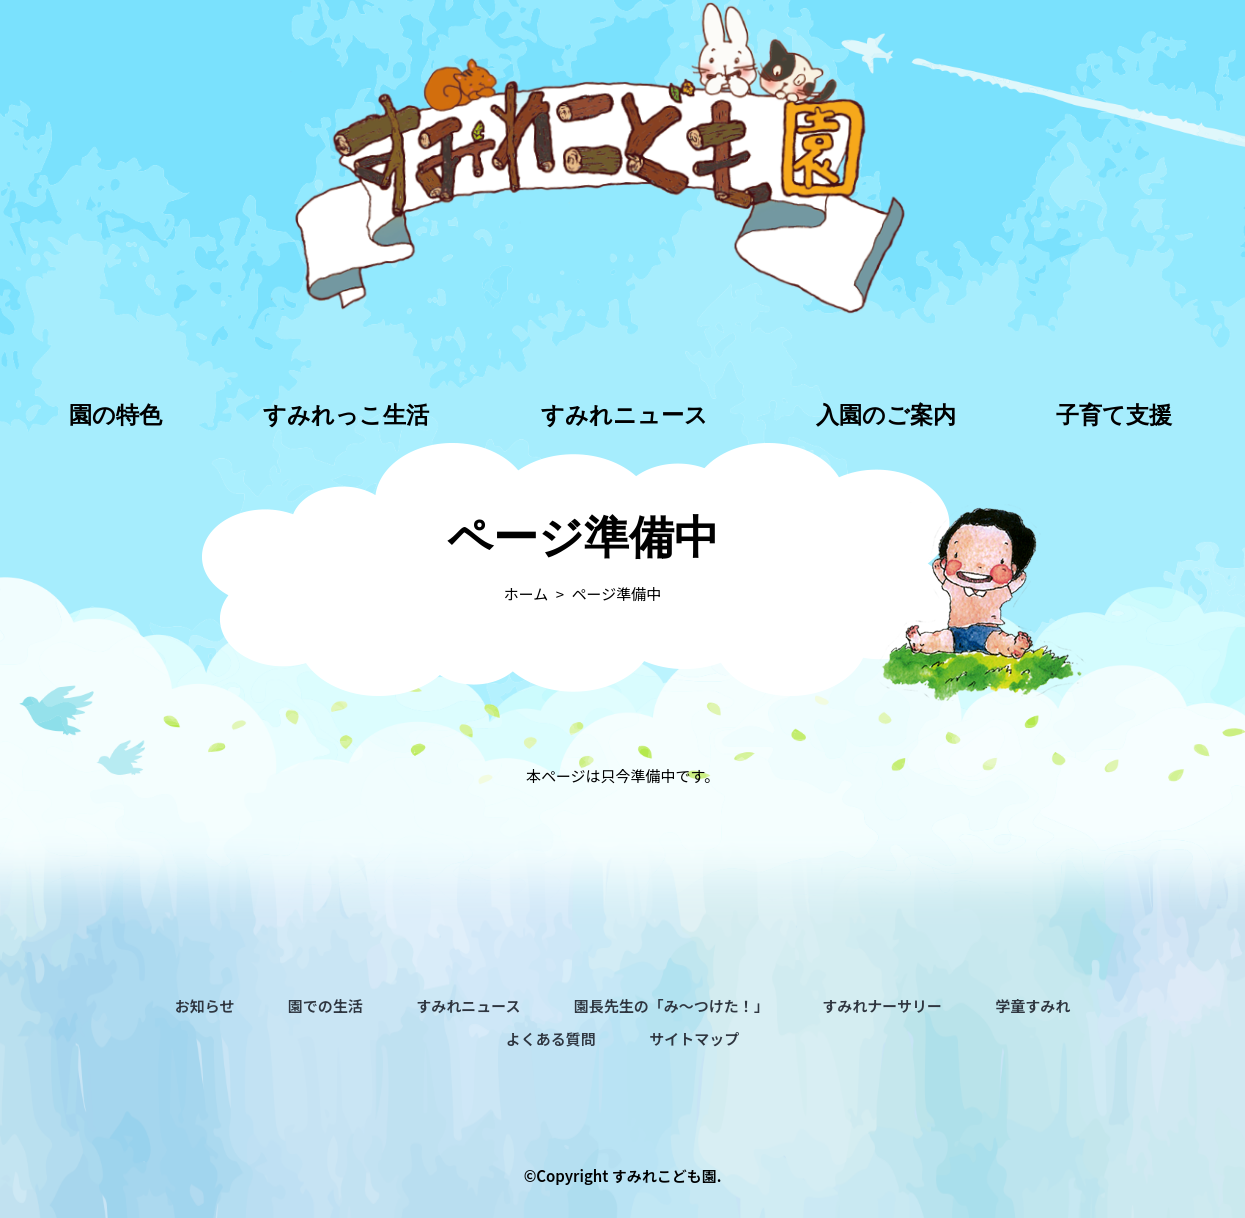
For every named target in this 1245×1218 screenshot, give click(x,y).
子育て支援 (1114, 415)
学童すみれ (1032, 1005)
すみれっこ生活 (346, 415)
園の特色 (115, 415)
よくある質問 (551, 1038)
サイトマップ (694, 1038)
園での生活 (325, 1005)
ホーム (526, 593)
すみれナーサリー (882, 1005)
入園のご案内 (886, 415)
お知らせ (205, 1005)
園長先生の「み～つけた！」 (671, 1005)
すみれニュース (624, 415)
